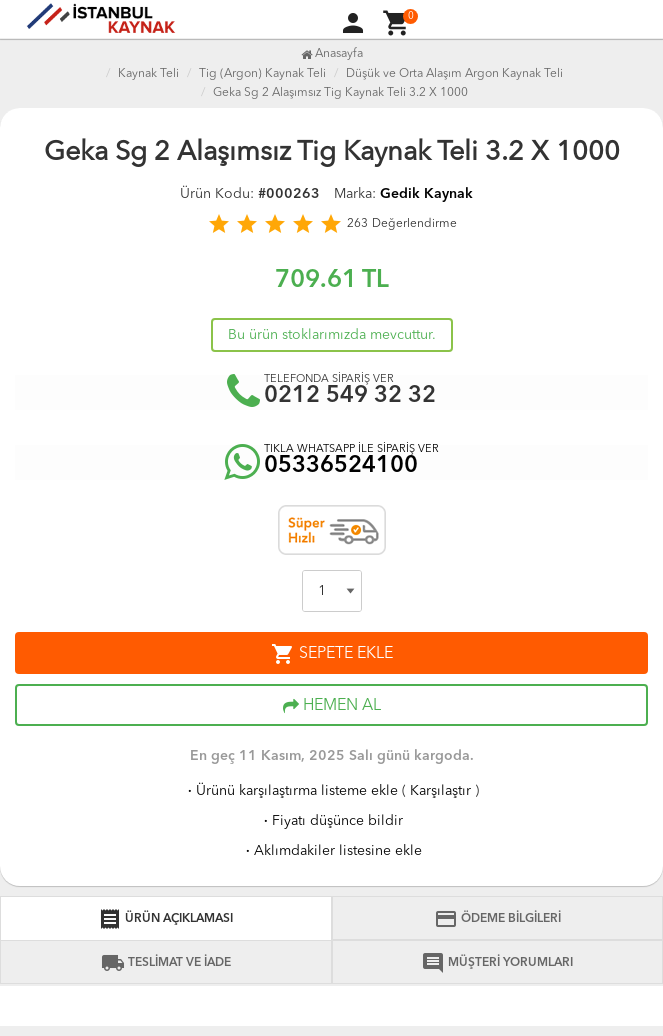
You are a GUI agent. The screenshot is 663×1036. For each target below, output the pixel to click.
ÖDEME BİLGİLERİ (497, 919)
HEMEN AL (332, 706)
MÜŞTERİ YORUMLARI (497, 963)
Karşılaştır (440, 791)
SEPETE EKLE (332, 654)
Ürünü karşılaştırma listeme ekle (291, 791)
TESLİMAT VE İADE (166, 963)
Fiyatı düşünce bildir (331, 821)
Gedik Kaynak (426, 194)
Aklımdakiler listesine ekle (332, 851)
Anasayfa (332, 54)
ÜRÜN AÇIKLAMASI (165, 919)
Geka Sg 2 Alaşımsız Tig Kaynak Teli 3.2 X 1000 (340, 93)
